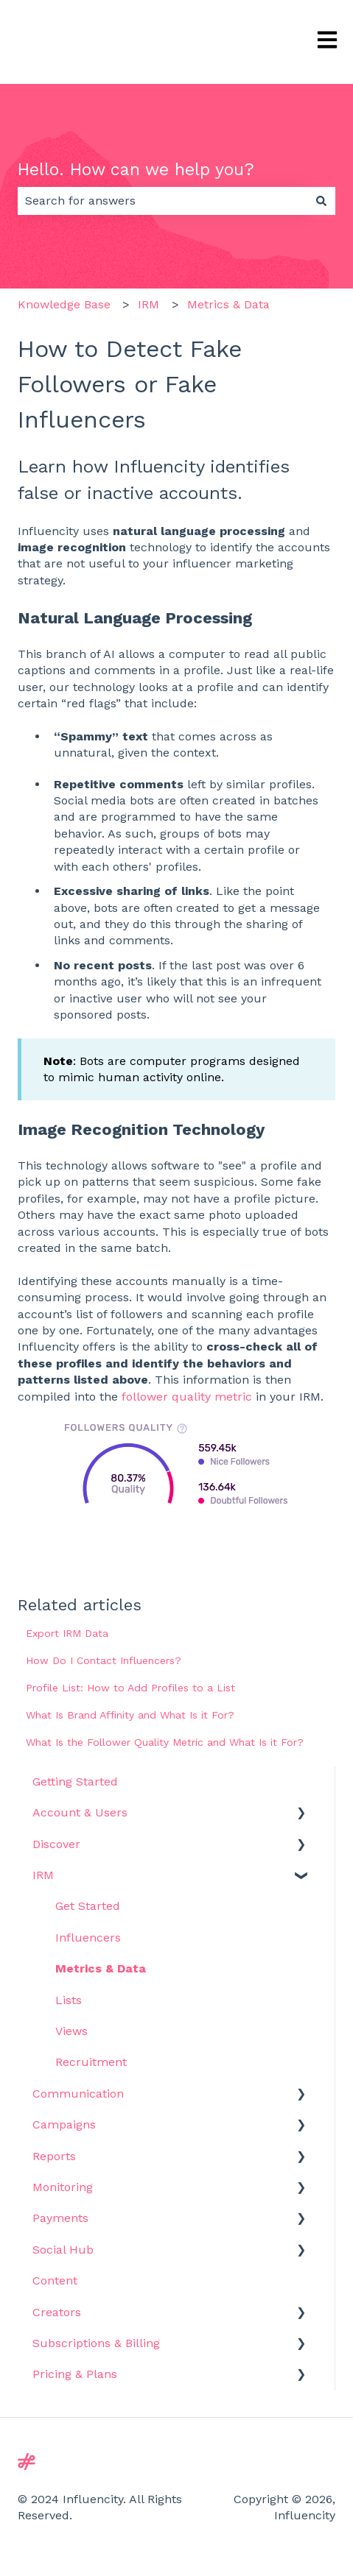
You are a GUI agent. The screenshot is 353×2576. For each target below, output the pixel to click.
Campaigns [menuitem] (64, 2124)
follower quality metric (187, 1397)
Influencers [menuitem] (88, 1938)
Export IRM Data (67, 1633)
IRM (148, 304)
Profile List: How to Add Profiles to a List (130, 1688)
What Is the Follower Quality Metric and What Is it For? (165, 1742)
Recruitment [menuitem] (91, 2062)
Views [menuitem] (71, 2031)
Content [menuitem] (54, 2280)
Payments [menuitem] (60, 2218)
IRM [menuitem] (43, 1875)
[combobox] (162, 201)
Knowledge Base (64, 304)
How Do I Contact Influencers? (103, 1660)
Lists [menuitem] (68, 2000)
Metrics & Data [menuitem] (100, 1968)
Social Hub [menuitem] (63, 2250)
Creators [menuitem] (56, 2312)
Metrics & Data (228, 304)
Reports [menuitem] (54, 2156)
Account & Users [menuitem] (79, 1812)
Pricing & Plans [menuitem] (74, 2374)
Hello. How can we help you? (136, 170)
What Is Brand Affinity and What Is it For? (130, 1715)
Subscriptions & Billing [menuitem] (96, 2343)
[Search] (321, 201)
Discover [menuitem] (56, 1844)
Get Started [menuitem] (87, 1906)
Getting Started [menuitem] (75, 1781)
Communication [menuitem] (78, 2094)
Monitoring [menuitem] (62, 2187)
